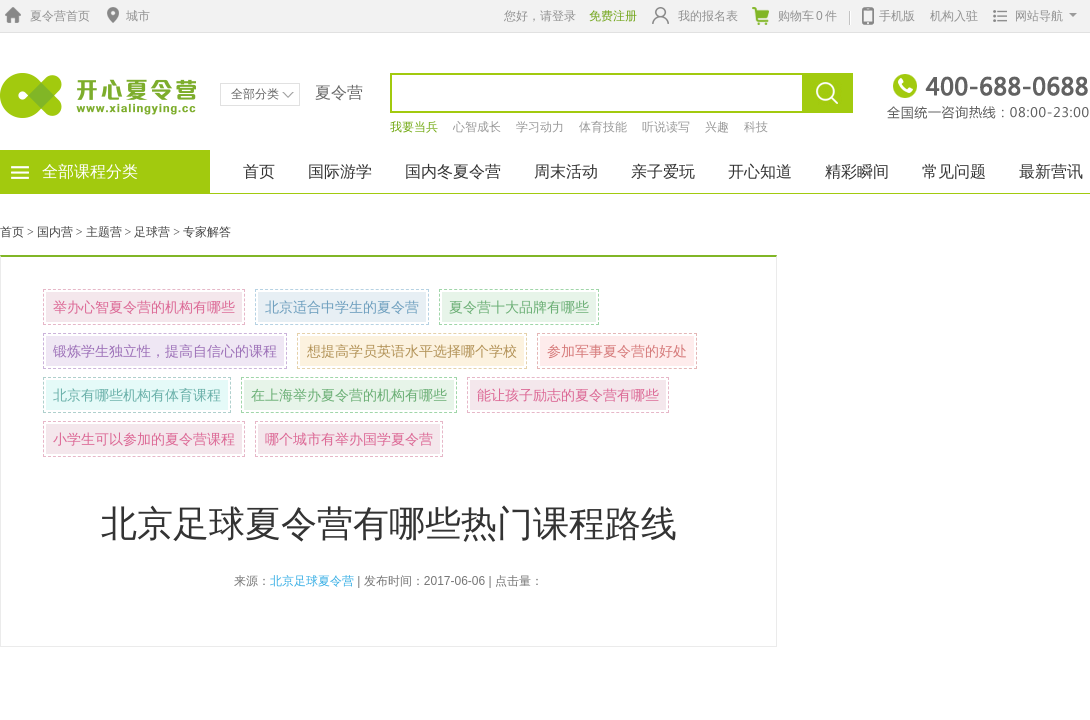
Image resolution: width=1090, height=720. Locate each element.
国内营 (55, 232)
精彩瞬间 (857, 171)
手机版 (888, 14)
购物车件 (794, 16)
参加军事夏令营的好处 (617, 351)
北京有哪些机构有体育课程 (137, 395)
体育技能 (603, 127)
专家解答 (207, 232)
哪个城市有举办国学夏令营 (349, 439)
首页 (259, 171)
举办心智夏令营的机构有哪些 (144, 307)
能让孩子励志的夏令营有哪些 (568, 395)
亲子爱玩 (663, 171)
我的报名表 (695, 15)
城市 (126, 16)
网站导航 (1030, 16)
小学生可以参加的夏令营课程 (144, 439)
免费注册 (613, 16)
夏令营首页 (45, 16)
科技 (756, 127)
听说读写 (666, 127)
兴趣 (717, 127)
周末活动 (566, 171)
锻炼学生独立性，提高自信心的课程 (165, 351)
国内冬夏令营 (453, 171)
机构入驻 (954, 16)
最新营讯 (1051, 171)
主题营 (104, 232)
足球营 (152, 232)
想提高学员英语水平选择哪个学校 (412, 351)
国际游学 (340, 171)
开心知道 (760, 171)
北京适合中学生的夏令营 (342, 307)
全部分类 (262, 94)
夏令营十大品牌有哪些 (519, 307)
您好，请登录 (540, 16)
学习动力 (540, 127)
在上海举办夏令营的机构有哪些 (349, 395)
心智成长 (477, 127)
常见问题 (954, 171)
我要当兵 (414, 127)
